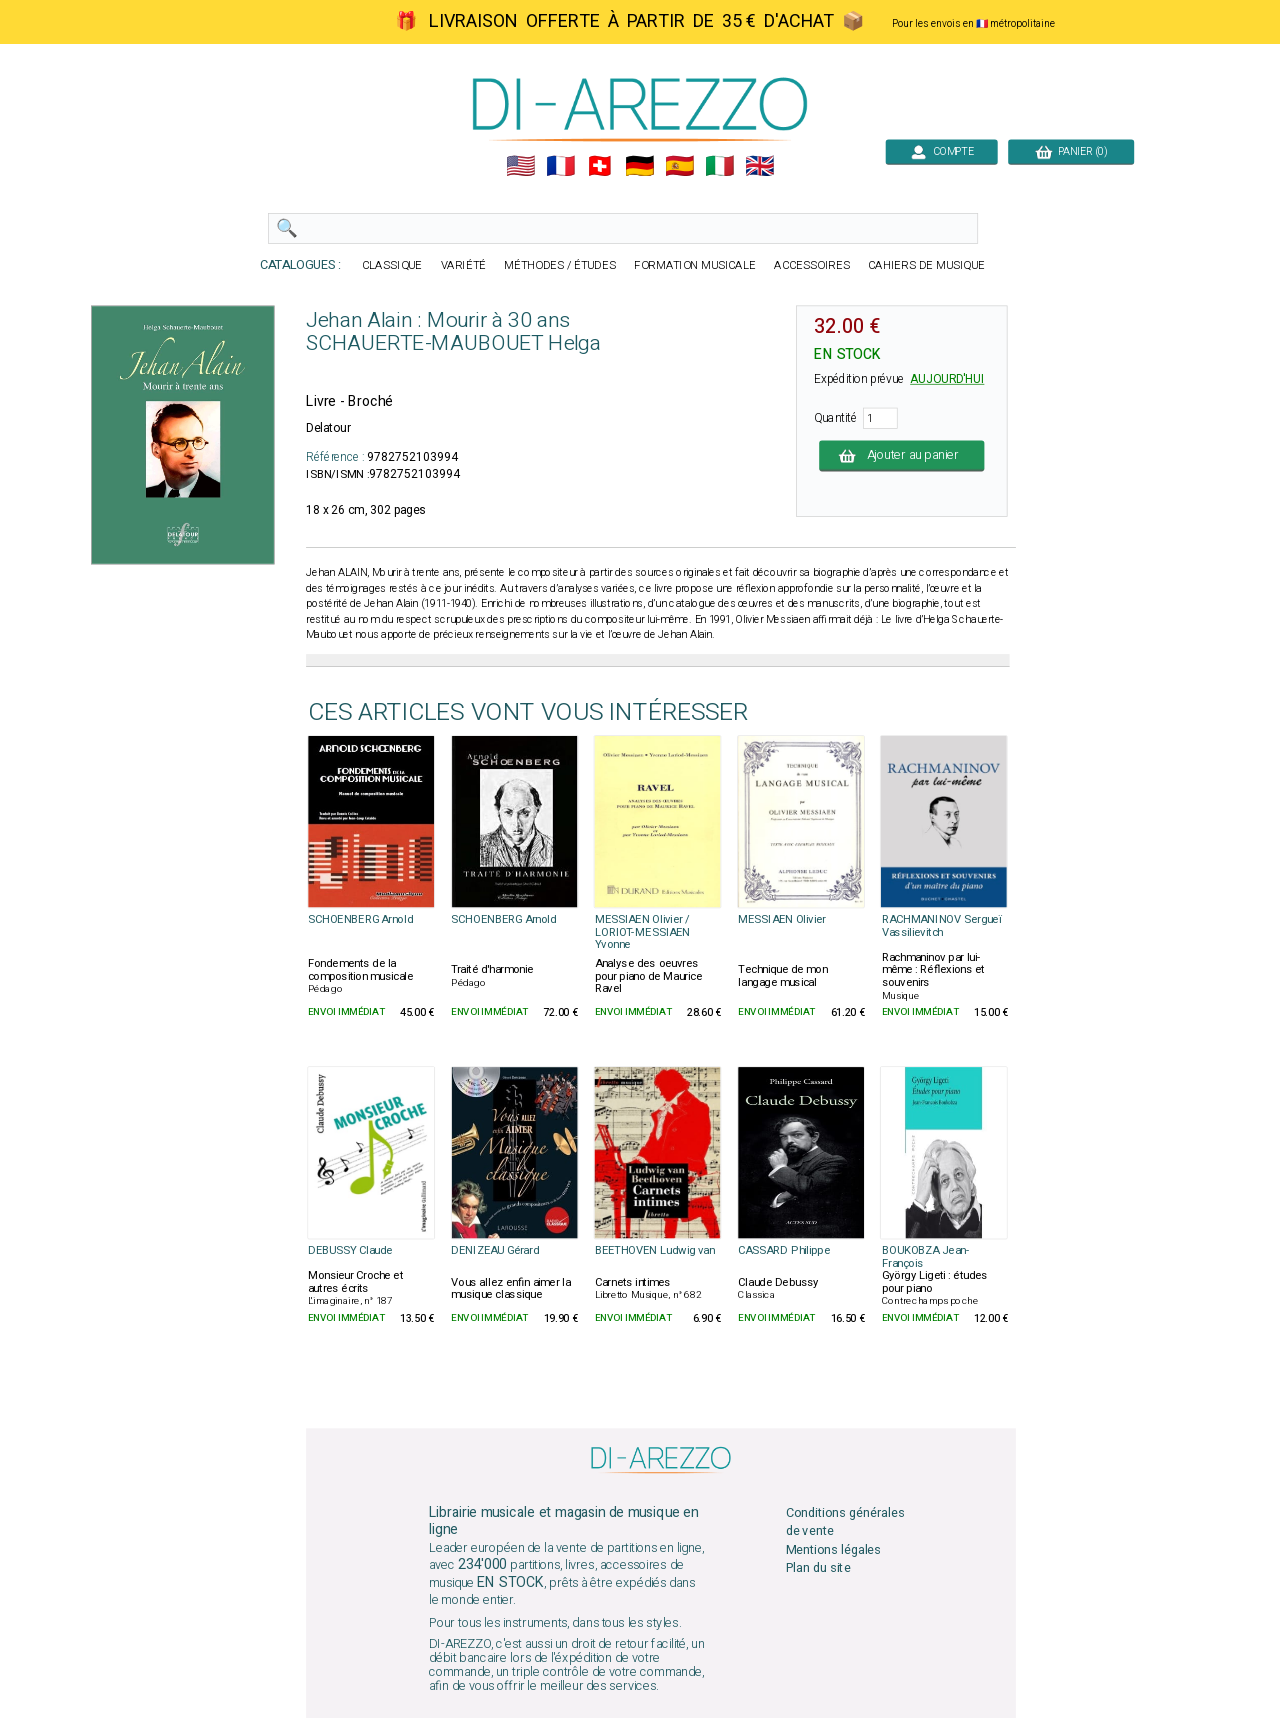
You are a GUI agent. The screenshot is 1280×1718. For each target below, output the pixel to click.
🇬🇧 (759, 166)
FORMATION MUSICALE (695, 265)
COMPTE (941, 151)
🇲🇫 (560, 166)
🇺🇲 (520, 166)
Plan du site (818, 1567)
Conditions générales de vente (845, 1522)
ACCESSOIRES (812, 265)
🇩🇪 (639, 166)
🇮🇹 (719, 166)
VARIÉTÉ (464, 265)
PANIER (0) (1071, 151)
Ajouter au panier (901, 455)
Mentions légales (834, 1549)
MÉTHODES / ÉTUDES (560, 265)
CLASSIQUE (392, 265)
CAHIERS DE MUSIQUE (926, 265)
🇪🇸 (679, 166)
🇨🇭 (599, 166)
